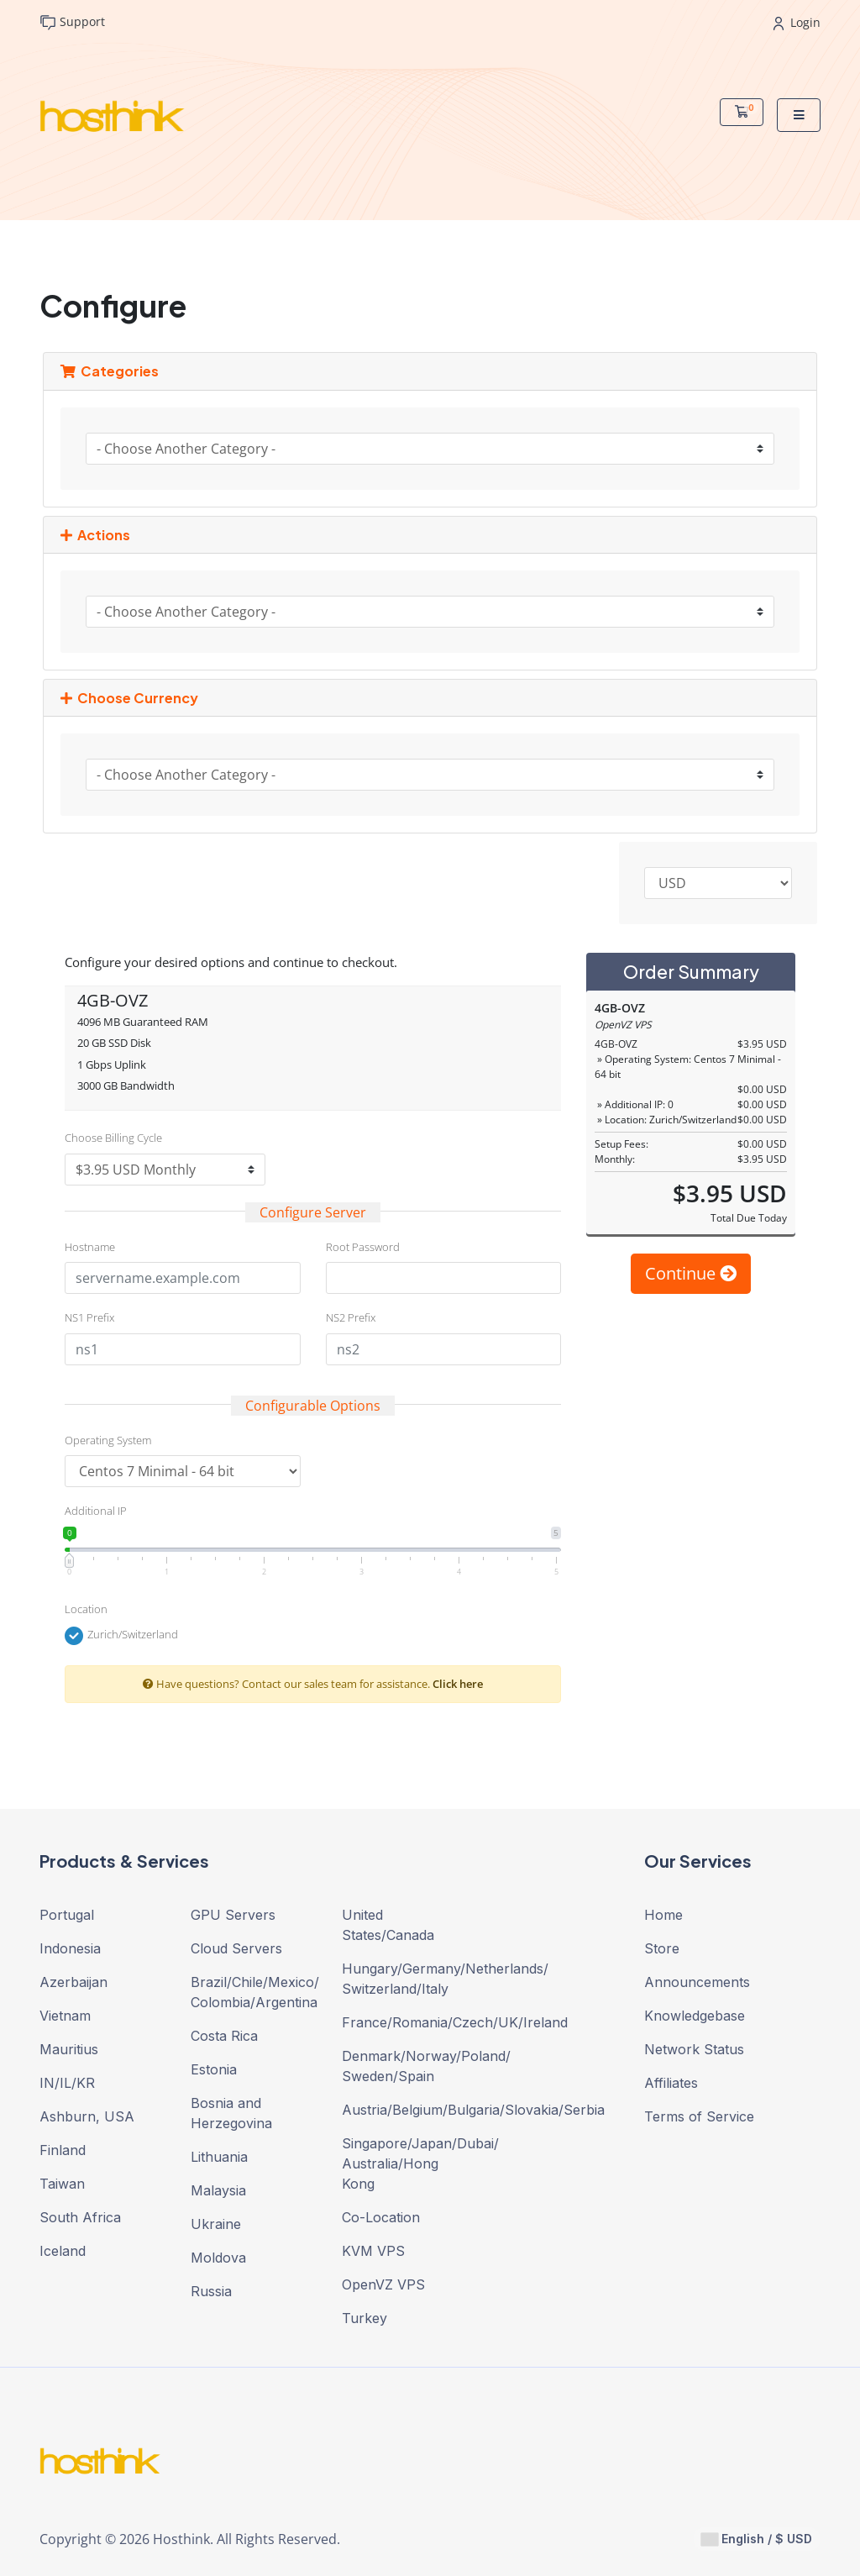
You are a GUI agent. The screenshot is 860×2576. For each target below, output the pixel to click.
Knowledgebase (694, 2015)
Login (797, 22)
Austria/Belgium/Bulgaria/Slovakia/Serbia (405, 2109)
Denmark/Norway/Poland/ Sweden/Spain (405, 2066)
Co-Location (381, 2217)
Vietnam (65, 2015)
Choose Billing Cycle (113, 1137)
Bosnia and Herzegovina (231, 2113)
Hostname (90, 1246)
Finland (62, 2150)
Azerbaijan (73, 1982)
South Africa (80, 2217)
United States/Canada (388, 1924)
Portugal (66, 1914)
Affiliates (671, 2082)
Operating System (108, 1440)
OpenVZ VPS (383, 2284)
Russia (211, 2291)
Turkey (364, 2318)
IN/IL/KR (67, 2082)
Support (72, 22)
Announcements (697, 1982)
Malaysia (218, 2190)
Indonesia (70, 1948)
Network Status (694, 2049)
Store (661, 1948)
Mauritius (68, 2049)
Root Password (363, 1246)
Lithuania (219, 2156)
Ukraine (216, 2224)
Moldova (218, 2257)
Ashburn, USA (86, 2116)
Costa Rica (224, 2035)
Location (86, 1609)
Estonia (214, 2069)
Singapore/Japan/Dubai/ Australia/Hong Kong (405, 2163)
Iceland (62, 2250)
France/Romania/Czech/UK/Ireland (405, 2022)
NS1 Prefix (89, 1317)
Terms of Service (699, 2116)
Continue (691, 1273)
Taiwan (62, 2183)
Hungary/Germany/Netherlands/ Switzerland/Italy (405, 1978)
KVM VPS (373, 2250)
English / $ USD (756, 2539)
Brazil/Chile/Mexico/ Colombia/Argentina (254, 1992)
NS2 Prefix (350, 1317)
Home (663, 1914)
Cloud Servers (236, 1948)
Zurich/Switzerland (121, 1636)
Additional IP (96, 1510)
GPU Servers (233, 1914)
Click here (458, 1683)
